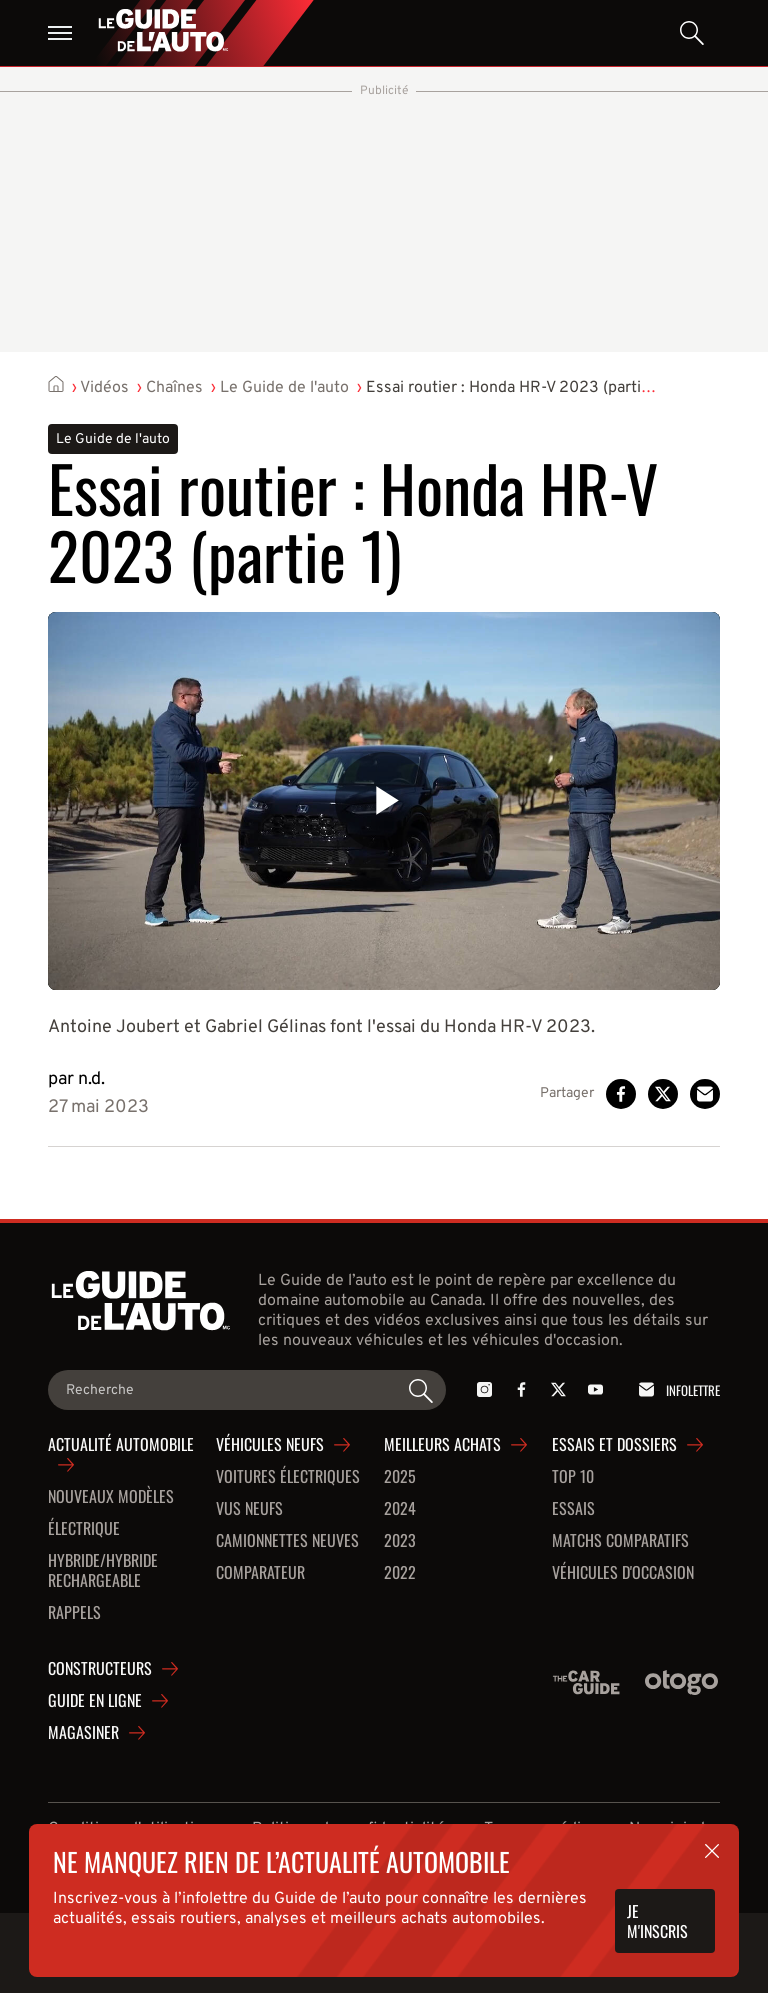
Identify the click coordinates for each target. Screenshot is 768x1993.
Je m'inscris (657, 1921)
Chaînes (174, 388)
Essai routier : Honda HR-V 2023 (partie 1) (515, 388)
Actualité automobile (121, 1445)
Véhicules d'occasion (623, 1573)
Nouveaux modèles (111, 1497)
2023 (400, 1541)
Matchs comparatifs (620, 1541)
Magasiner (83, 1733)
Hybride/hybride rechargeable (103, 1571)
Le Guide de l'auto (284, 388)
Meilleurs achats (442, 1445)
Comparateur (260, 1573)
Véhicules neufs (270, 1445)
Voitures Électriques (288, 1477)
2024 (400, 1509)
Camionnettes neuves (287, 1541)
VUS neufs (249, 1509)
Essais (573, 1509)
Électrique (84, 1529)
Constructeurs (100, 1669)
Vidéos (104, 388)
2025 (400, 1477)
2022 (400, 1573)
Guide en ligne (95, 1701)
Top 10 (573, 1477)
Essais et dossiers (614, 1445)
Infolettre (676, 1389)
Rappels (74, 1613)
